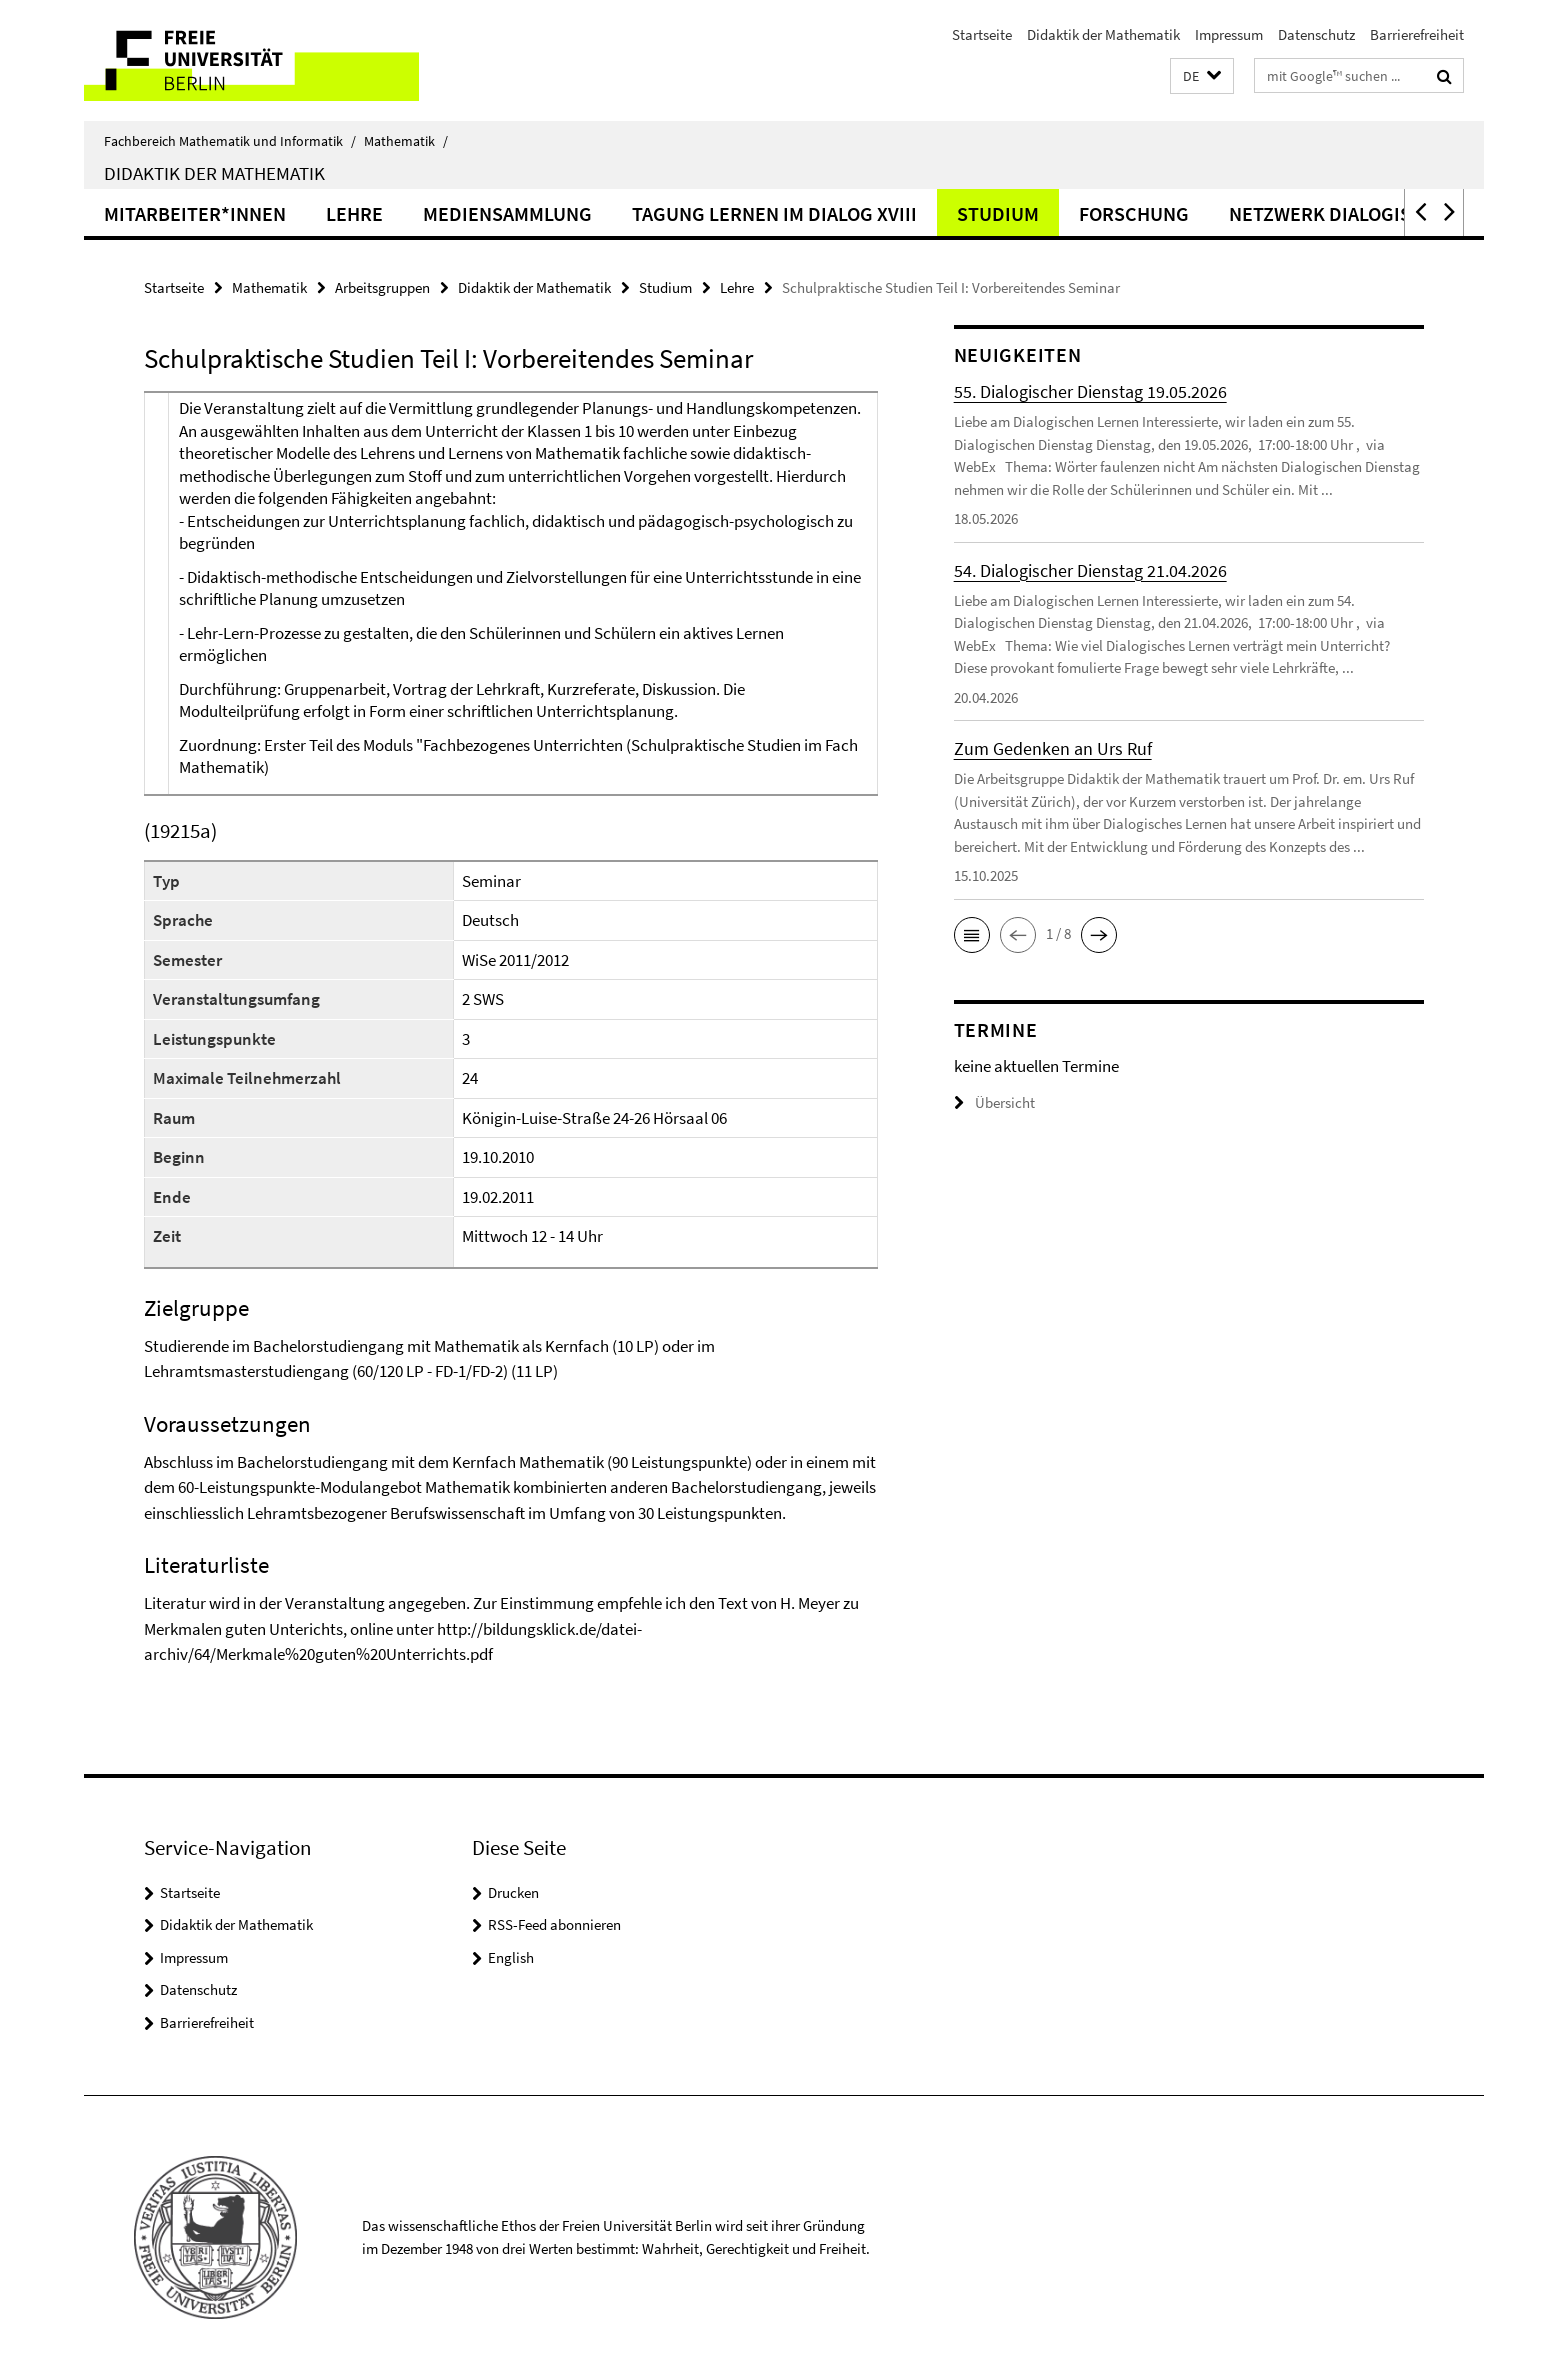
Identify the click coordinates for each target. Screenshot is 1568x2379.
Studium (998, 213)
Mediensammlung (507, 213)
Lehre (354, 213)
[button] (1202, 76)
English (511, 1957)
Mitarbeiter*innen (195, 213)
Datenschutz (1316, 34)
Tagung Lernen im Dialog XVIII (774, 213)
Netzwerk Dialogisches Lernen (1380, 213)
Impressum (1229, 34)
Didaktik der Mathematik (1103, 34)
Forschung (1134, 213)
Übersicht (994, 1102)
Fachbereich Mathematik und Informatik (230, 141)
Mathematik (406, 141)
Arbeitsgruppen (382, 287)
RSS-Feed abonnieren (554, 1924)
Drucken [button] (513, 1892)
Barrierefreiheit (1417, 34)
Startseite (982, 34)
